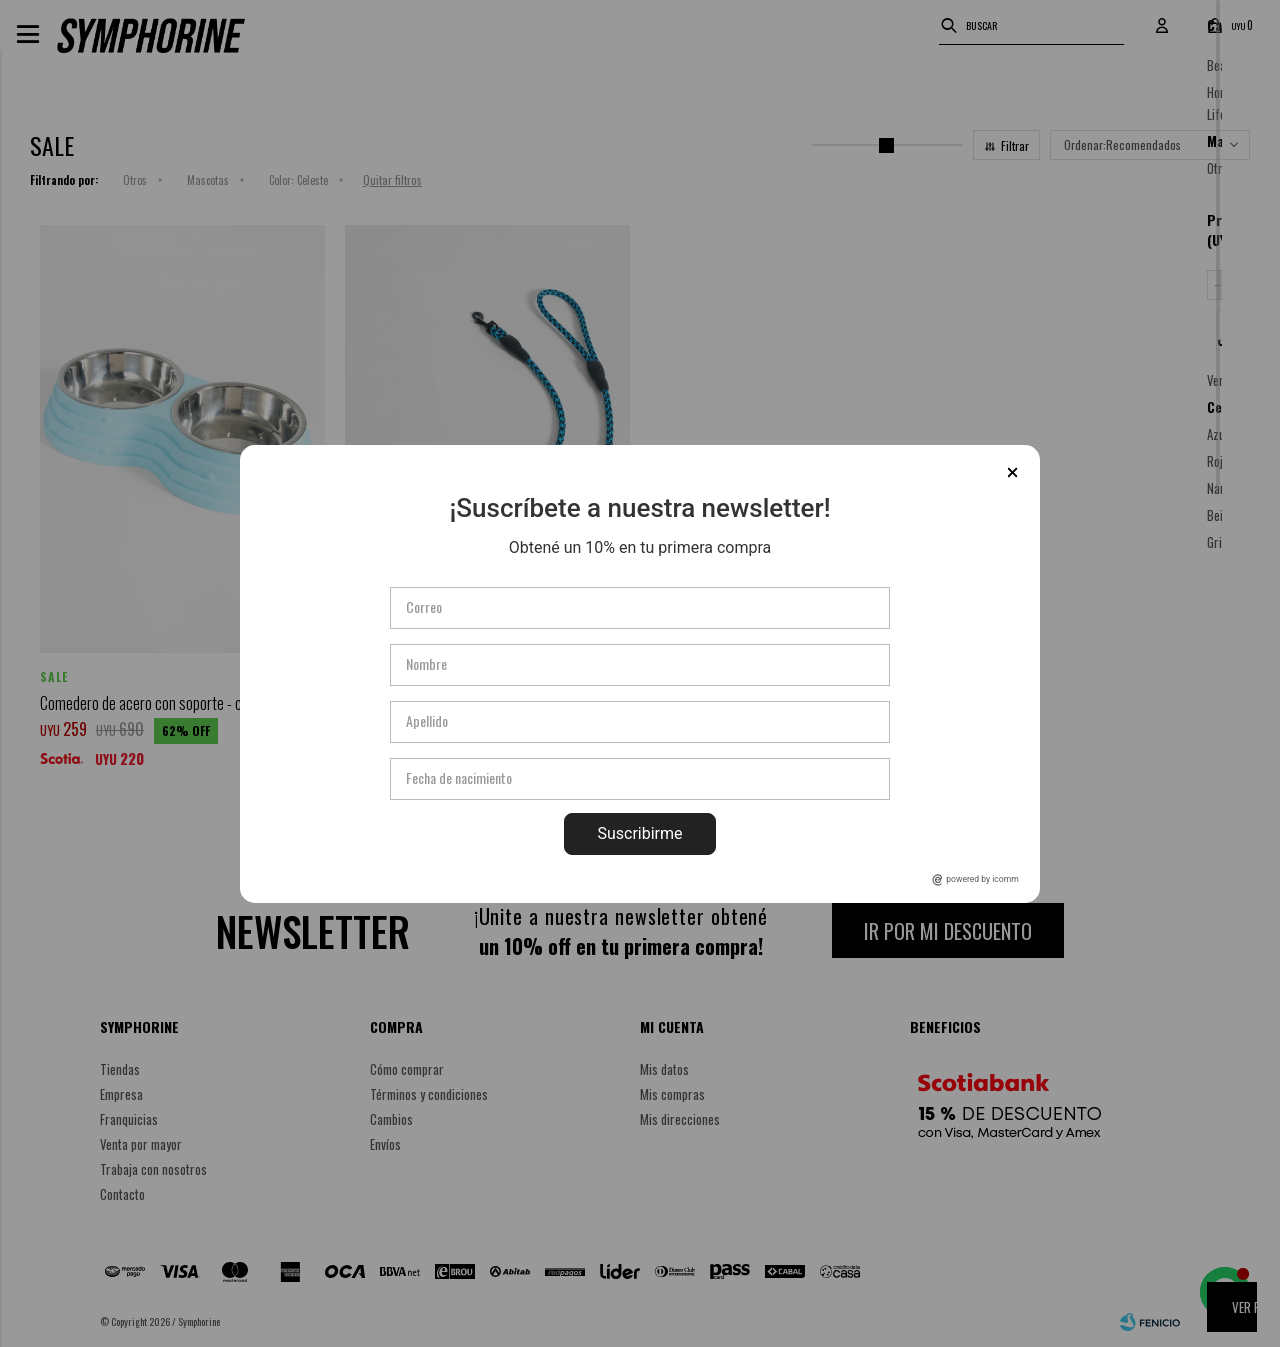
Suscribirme (639, 833)
